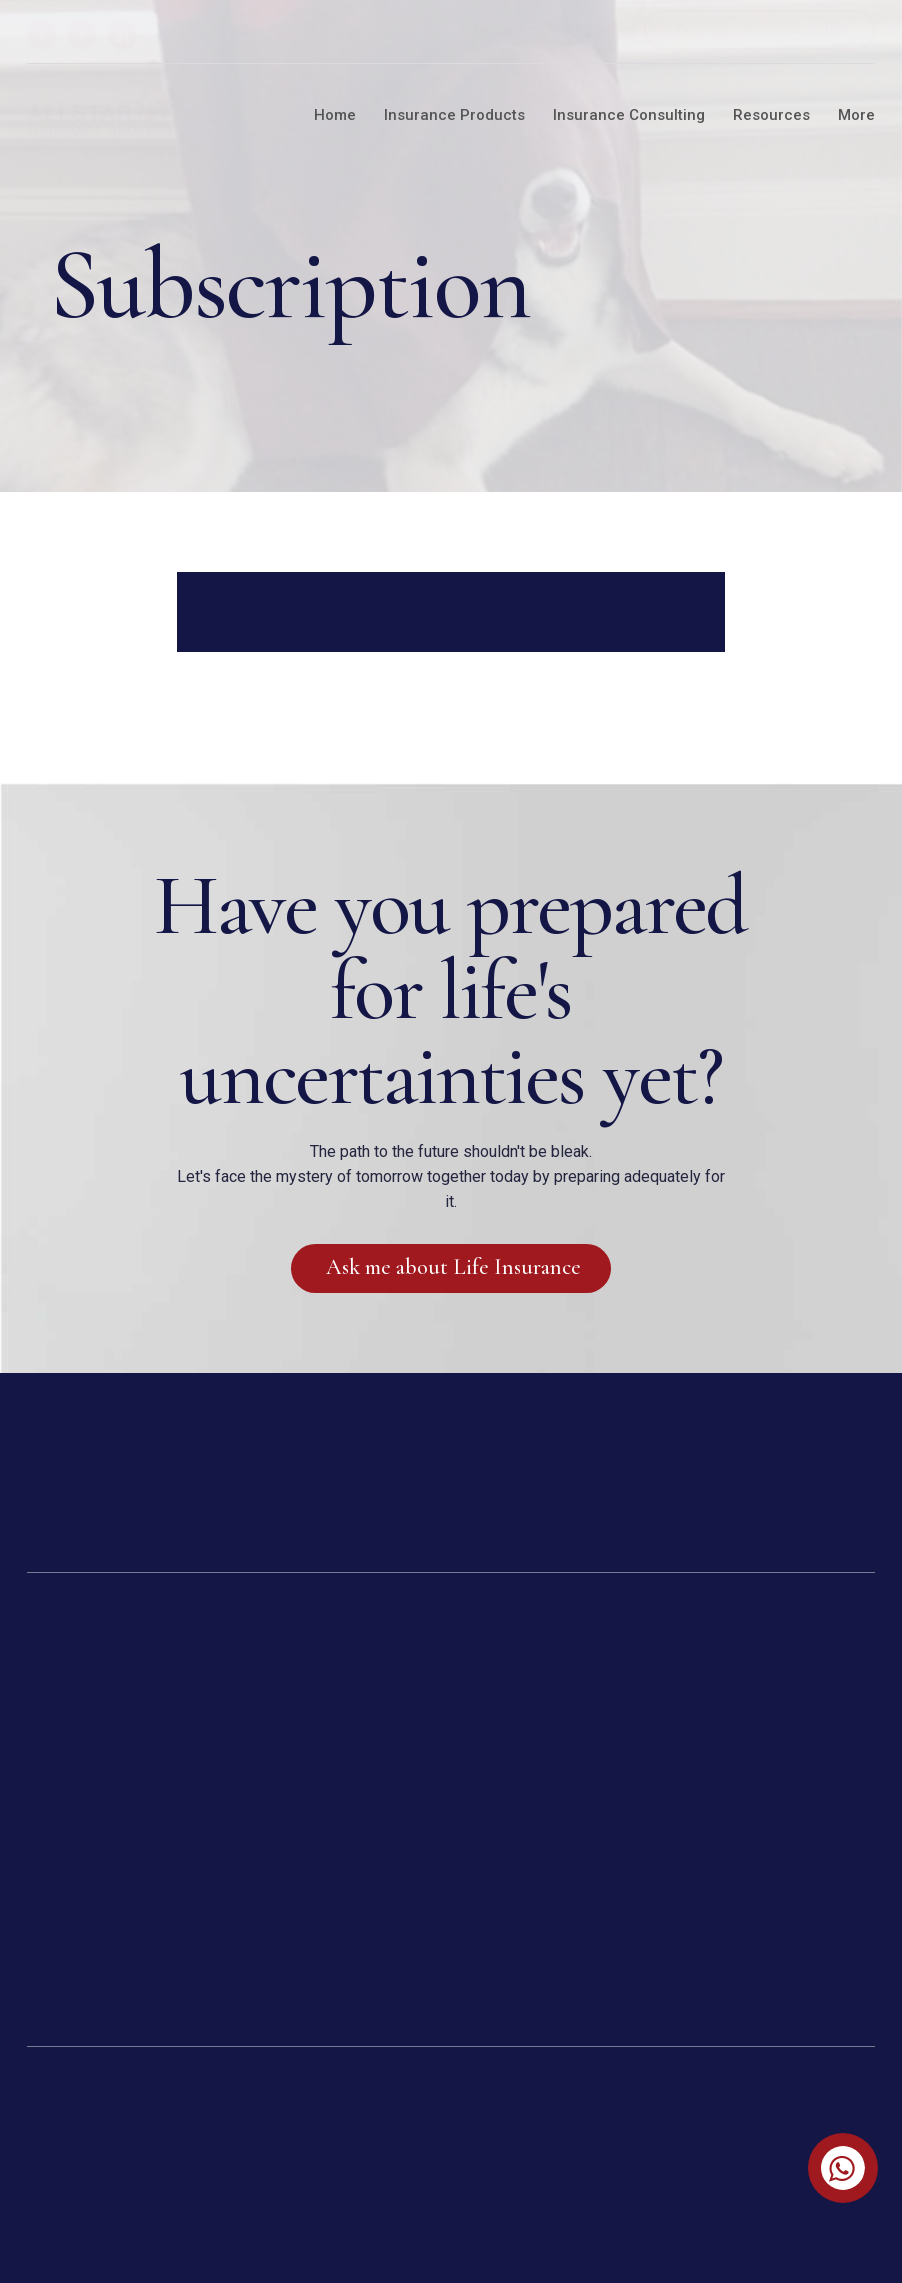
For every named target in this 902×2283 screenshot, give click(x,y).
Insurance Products (454, 115)
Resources (771, 115)
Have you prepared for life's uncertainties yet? (450, 990)
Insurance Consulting (629, 115)
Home (335, 115)
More (856, 115)
